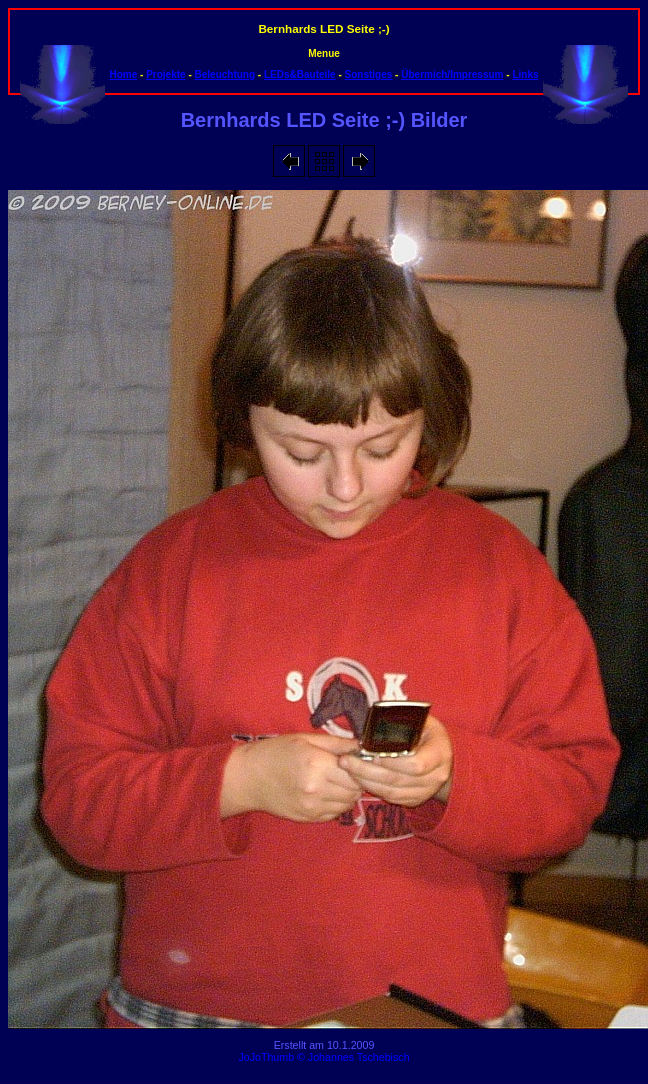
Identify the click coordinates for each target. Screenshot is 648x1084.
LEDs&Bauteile (300, 74)
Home (123, 74)
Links (525, 74)
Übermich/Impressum (452, 74)
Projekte (165, 74)
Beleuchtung (225, 74)
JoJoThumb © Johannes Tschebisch (323, 1057)
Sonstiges (369, 74)
